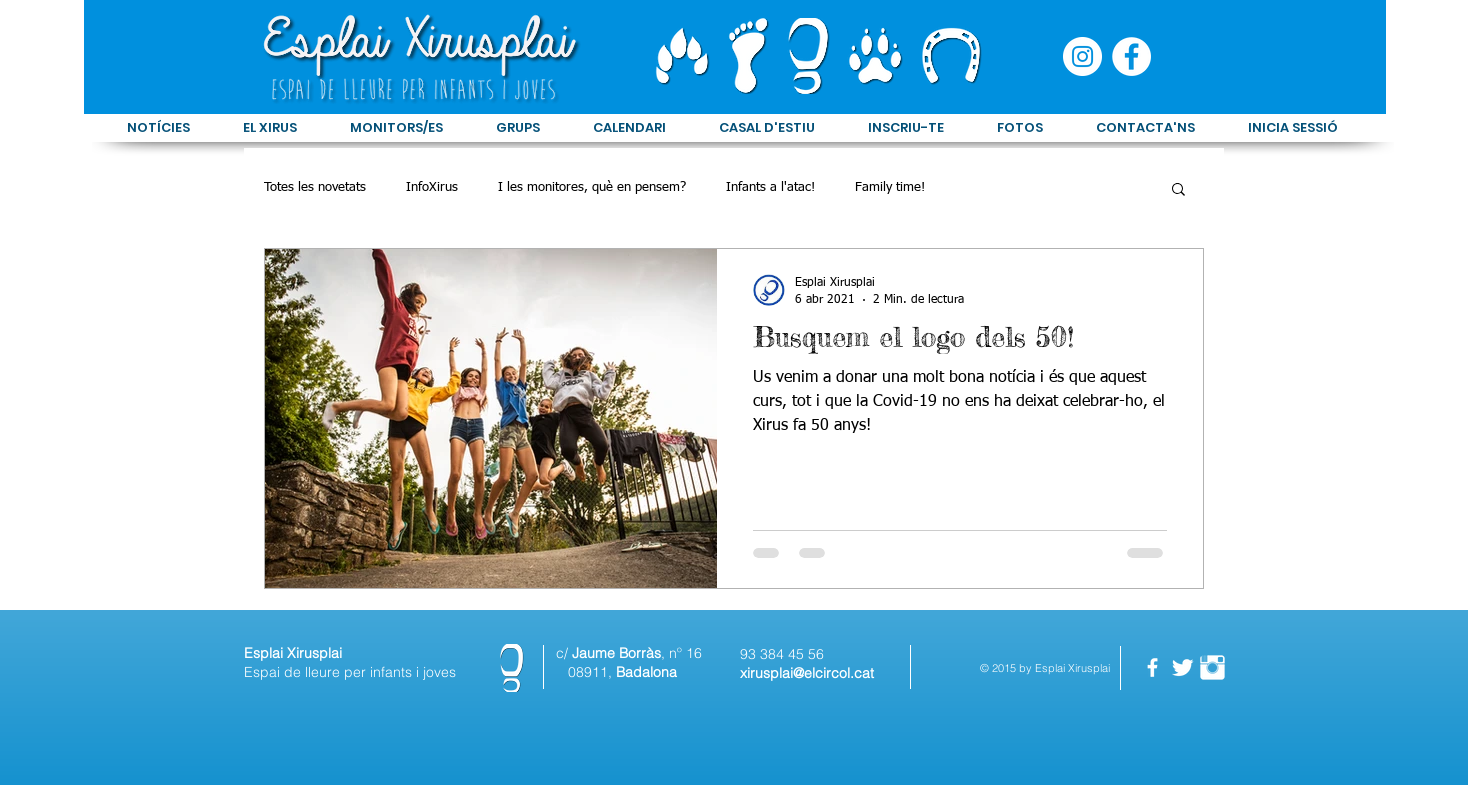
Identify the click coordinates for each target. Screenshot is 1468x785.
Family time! (890, 187)
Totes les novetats (315, 187)
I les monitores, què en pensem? (592, 187)
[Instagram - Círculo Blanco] (1082, 56)
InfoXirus (432, 187)
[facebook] (1152, 667)
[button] (1178, 190)
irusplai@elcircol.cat (810, 673)
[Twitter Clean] (1182, 667)
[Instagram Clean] (1212, 667)
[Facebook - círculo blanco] (1131, 56)
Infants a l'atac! (770, 187)
